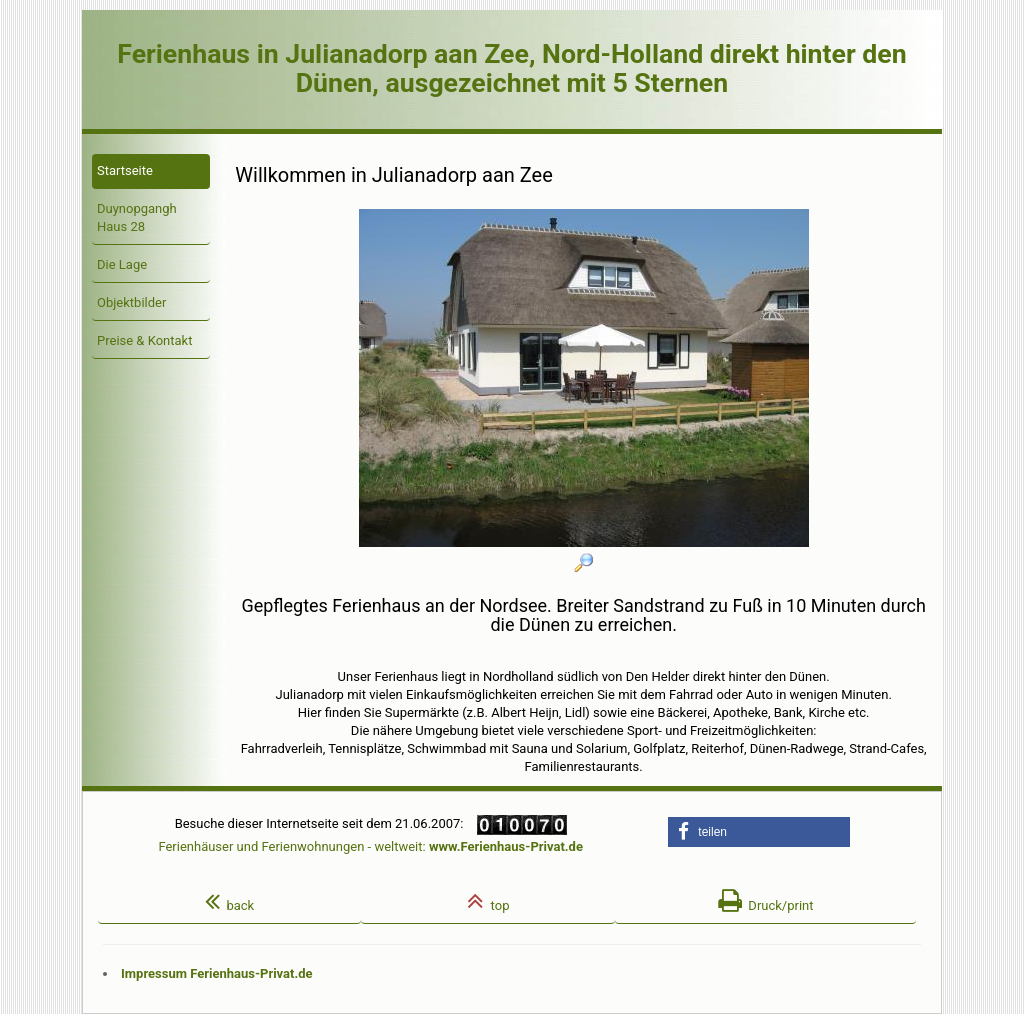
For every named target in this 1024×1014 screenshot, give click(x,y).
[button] (759, 832)
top (488, 901)
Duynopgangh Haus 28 (137, 217)
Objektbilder (131, 302)
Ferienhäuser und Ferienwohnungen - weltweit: (370, 846)
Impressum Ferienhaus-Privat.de (217, 973)
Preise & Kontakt (144, 340)
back (229, 901)
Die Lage (122, 264)
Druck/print (766, 901)
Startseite (125, 170)
